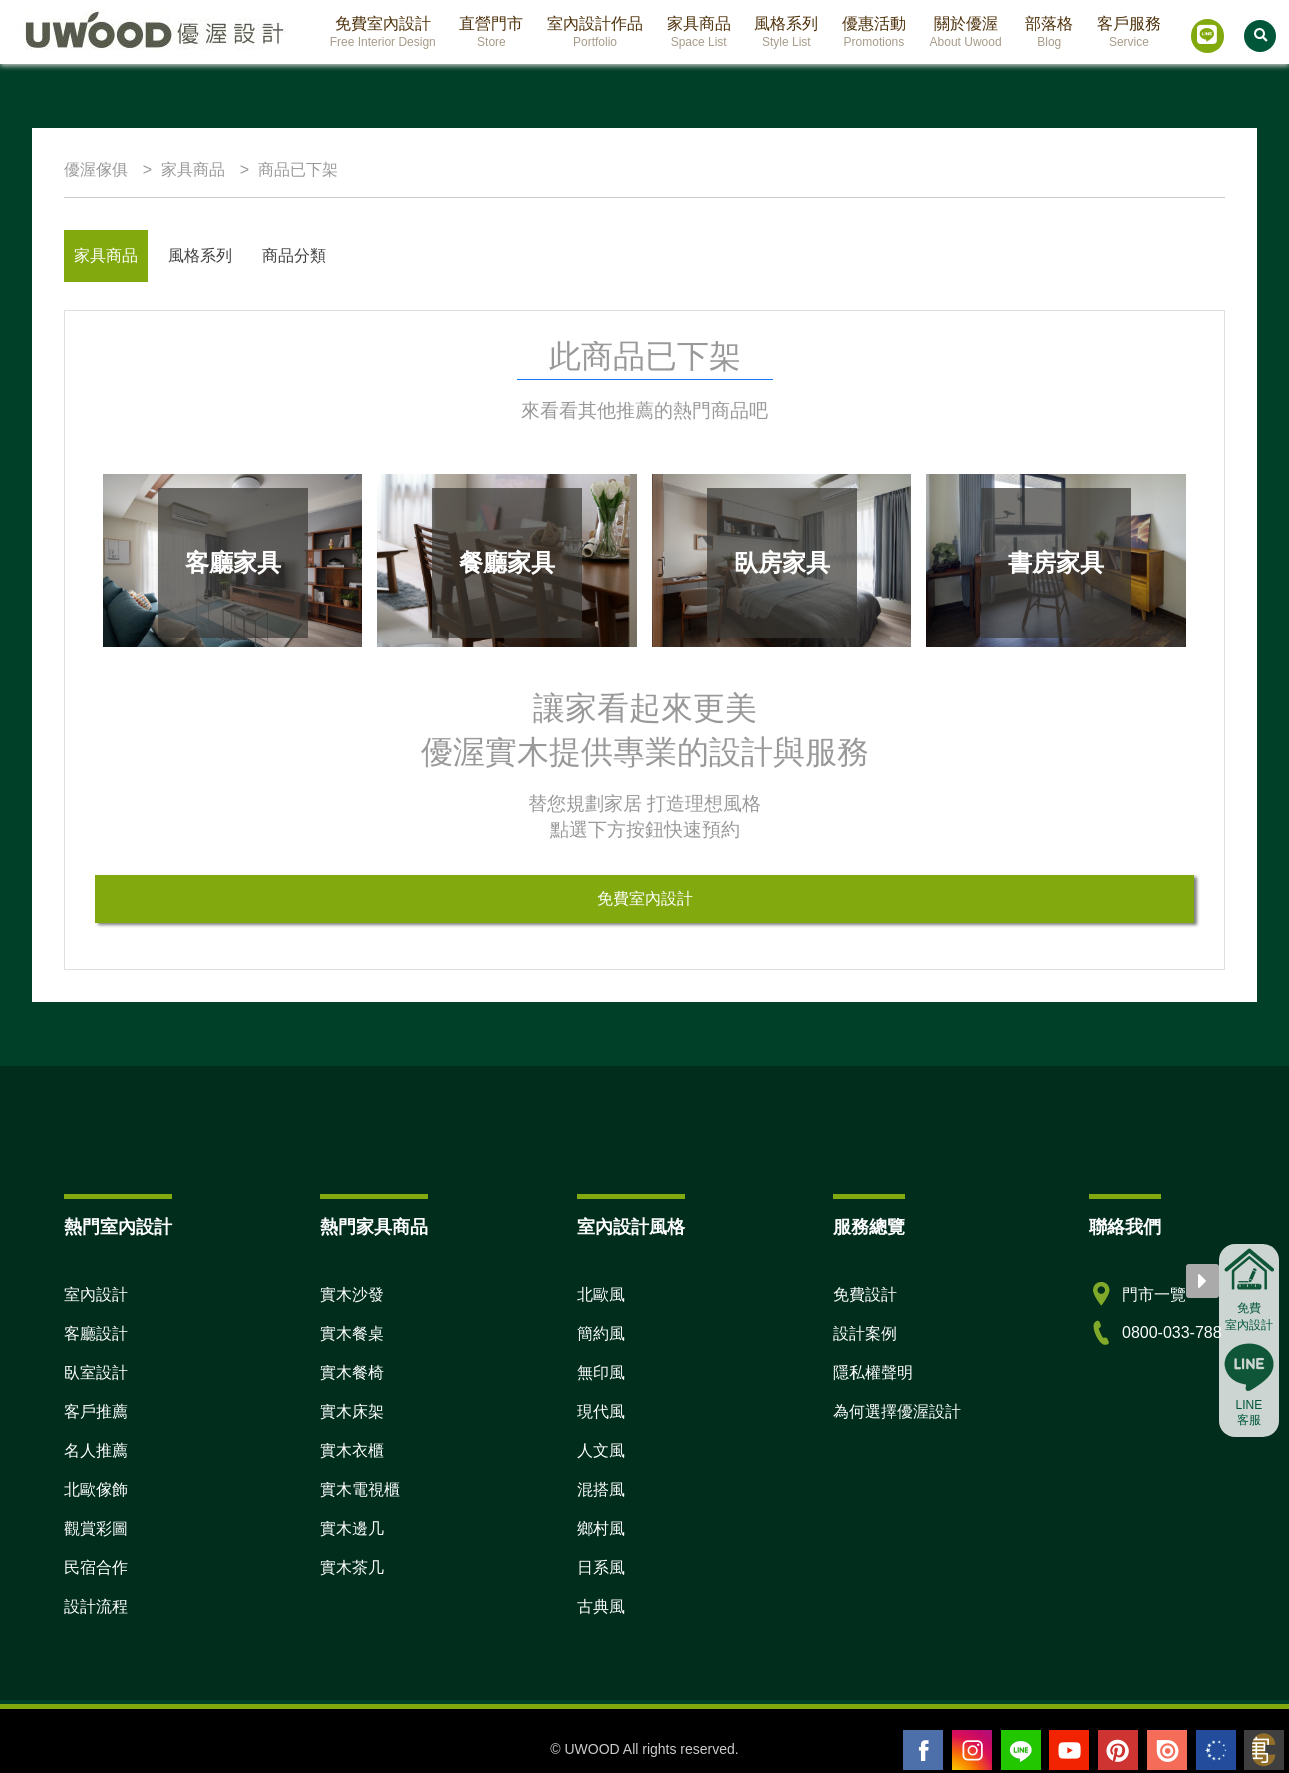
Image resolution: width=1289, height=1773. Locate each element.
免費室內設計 (645, 898)
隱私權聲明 (873, 1372)
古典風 (601, 1606)
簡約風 (601, 1333)
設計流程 (96, 1606)
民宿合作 (96, 1567)
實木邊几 (352, 1528)
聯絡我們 (1125, 1227)
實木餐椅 (352, 1372)
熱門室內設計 (118, 1227)
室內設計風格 (631, 1227)
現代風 (601, 1411)
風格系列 (200, 255)
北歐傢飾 (96, 1489)
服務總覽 (869, 1227)
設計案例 (865, 1333)
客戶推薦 (96, 1411)
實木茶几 (352, 1567)
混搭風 (601, 1489)
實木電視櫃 (360, 1489)
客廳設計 (96, 1333)
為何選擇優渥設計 (897, 1411)
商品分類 (294, 255)
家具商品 (106, 255)
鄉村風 (601, 1528)
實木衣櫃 (352, 1450)
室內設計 (96, 1294)
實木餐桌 (352, 1333)
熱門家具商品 (374, 1227)
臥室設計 (96, 1372)
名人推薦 (96, 1450)
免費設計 (865, 1294)
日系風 (601, 1567)
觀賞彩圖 (96, 1528)
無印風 (601, 1372)
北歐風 (601, 1294)
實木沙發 (352, 1294)
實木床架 (352, 1411)
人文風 (601, 1450)
